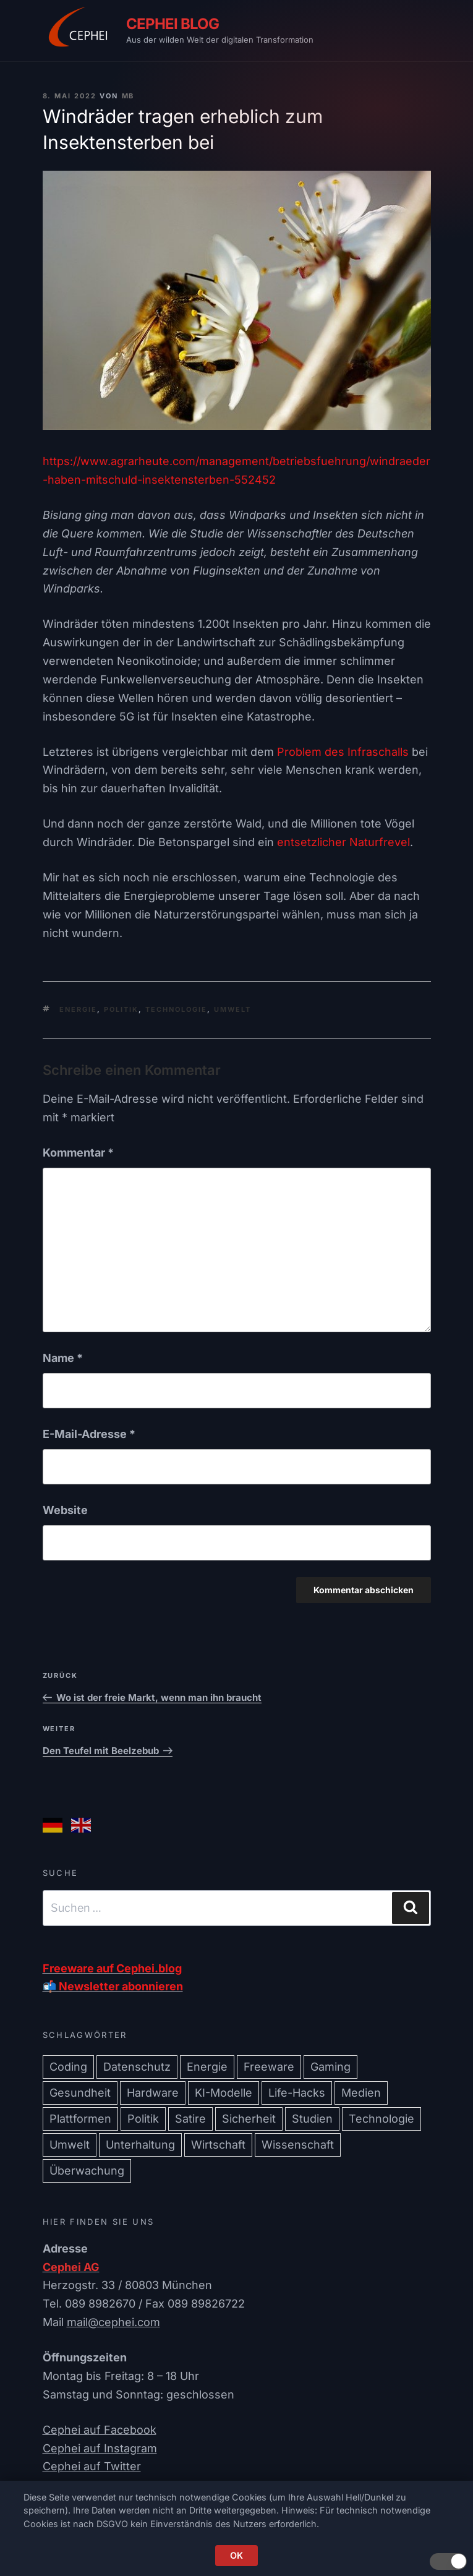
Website (65, 1510)
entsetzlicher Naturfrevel (343, 842)
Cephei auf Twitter (92, 2466)
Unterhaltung (140, 2144)
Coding (68, 2066)
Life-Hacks (296, 2092)
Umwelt (232, 1009)
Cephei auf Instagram (100, 2448)
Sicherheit (249, 2118)
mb (128, 96)
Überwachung (86, 2170)
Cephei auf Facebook (99, 2429)
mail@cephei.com (113, 2322)
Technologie (176, 1009)
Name (63, 1357)
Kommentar (78, 1152)
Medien (361, 2092)
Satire (190, 2118)
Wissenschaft (298, 2144)
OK (236, 2555)
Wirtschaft (218, 2144)
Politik (121, 1009)
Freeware (269, 2066)
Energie (78, 1009)
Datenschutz (137, 2066)
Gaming (330, 2066)
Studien (312, 2118)
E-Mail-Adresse (89, 1433)
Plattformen (80, 2118)
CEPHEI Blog (172, 24)
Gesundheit (80, 2092)
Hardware (153, 2092)
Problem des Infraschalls (343, 751)
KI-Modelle (223, 2092)
